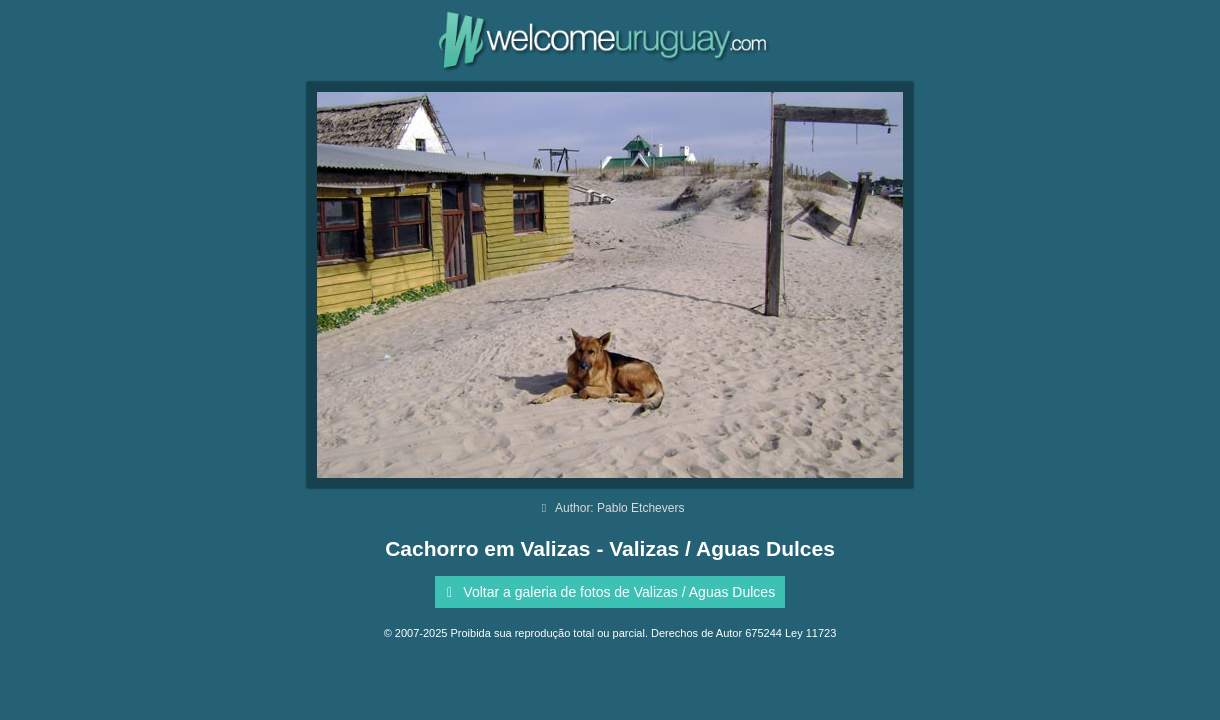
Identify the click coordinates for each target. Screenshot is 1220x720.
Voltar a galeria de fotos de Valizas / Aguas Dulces (607, 592)
